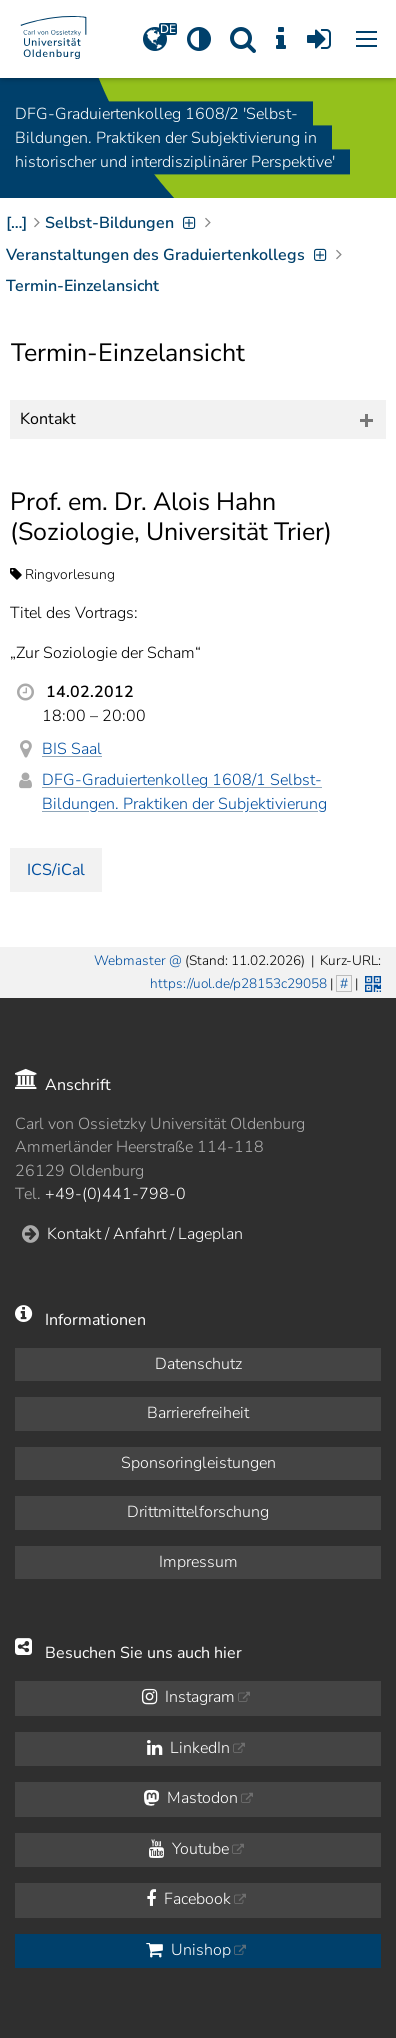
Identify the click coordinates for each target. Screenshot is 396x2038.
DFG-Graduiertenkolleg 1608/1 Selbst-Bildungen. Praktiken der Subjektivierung (184, 791)
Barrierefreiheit (198, 1413)
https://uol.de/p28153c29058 (238, 983)
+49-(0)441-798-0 (115, 1194)
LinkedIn (188, 1748)
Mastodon (190, 1798)
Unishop (188, 1950)
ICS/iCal (56, 870)
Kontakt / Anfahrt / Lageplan (145, 1234)
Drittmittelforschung (198, 1512)
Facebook (188, 1899)
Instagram (188, 1697)
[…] (16, 223)
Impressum (198, 1562)
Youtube (189, 1849)
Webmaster (130, 960)
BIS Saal (72, 749)
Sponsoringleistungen (198, 1463)
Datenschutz (198, 1364)
